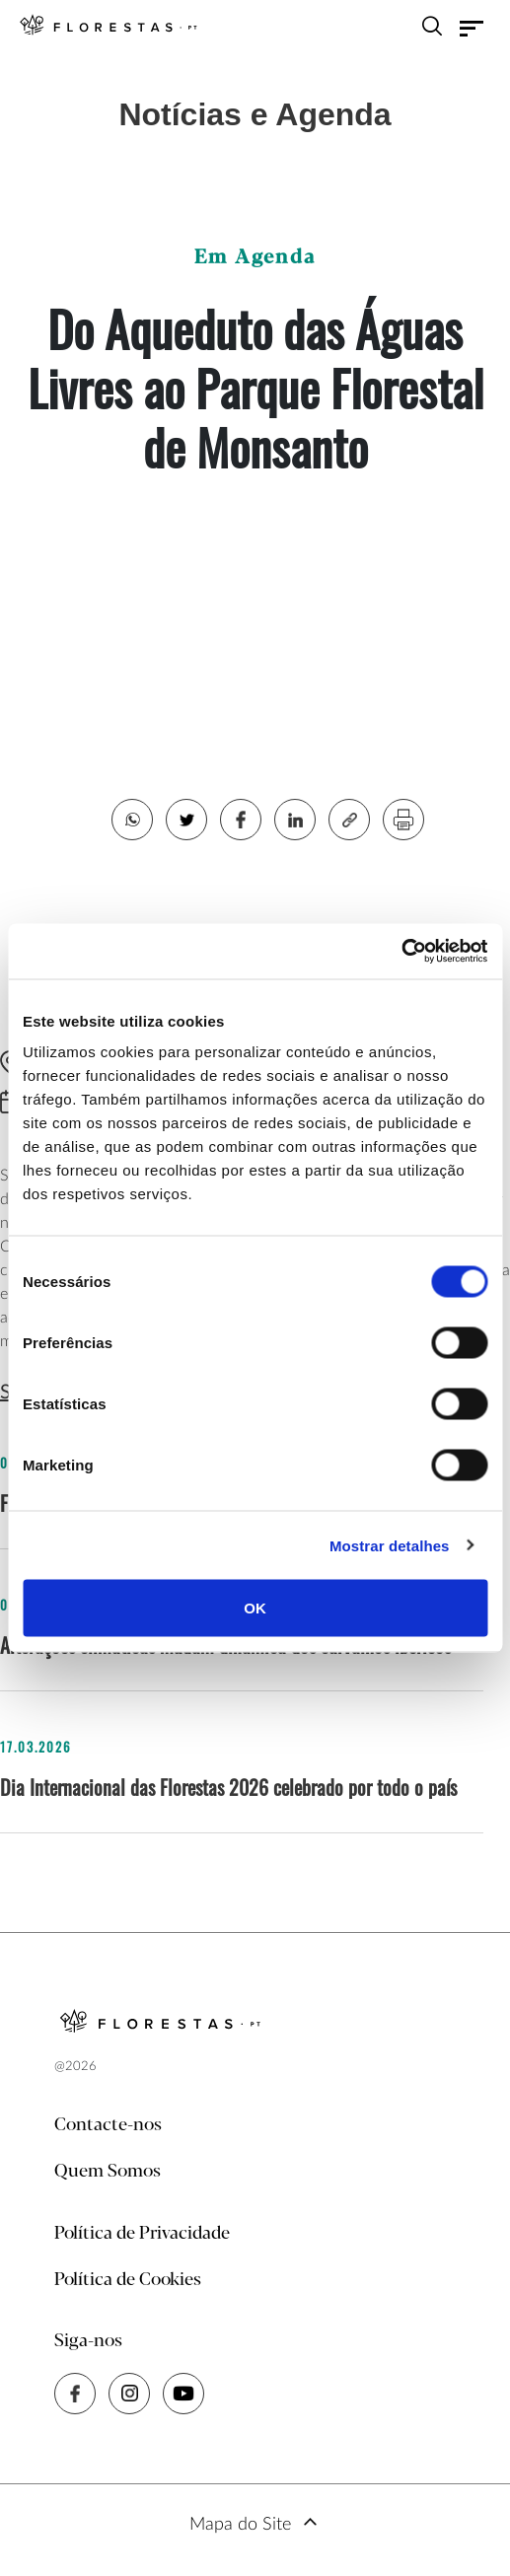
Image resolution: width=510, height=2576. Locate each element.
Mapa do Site (240, 2525)
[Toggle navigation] (471, 28)
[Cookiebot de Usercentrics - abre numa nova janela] (401, 952)
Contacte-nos (108, 2125)
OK (255, 1608)
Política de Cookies (127, 2280)
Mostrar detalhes (389, 1545)
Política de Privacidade (142, 2234)
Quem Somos (107, 2172)
